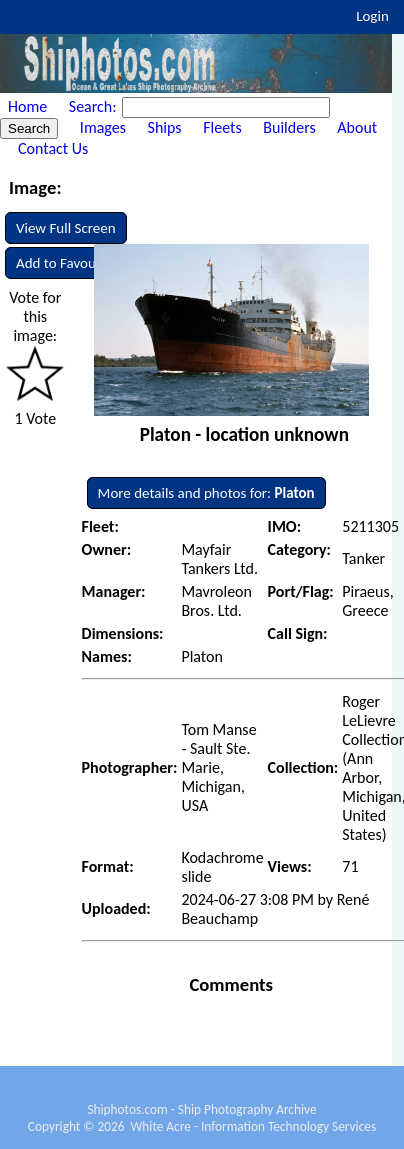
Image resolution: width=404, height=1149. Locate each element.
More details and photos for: (206, 493)
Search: (94, 106)
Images (103, 127)
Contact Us (53, 148)
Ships (165, 127)
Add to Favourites (69, 263)
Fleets (222, 127)
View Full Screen (66, 228)
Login (372, 16)
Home (27, 106)
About (357, 127)
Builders (289, 127)
